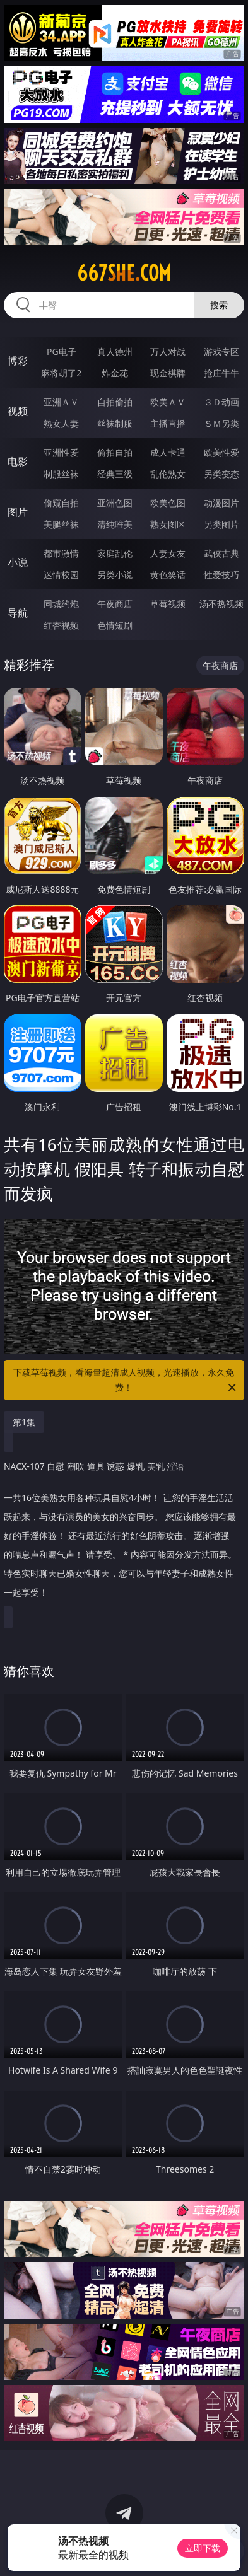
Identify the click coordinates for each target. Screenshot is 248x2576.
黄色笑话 (168, 575)
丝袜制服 (115, 423)
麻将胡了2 (61, 373)
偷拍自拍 (115, 452)
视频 (18, 411)
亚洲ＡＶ (61, 402)
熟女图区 (168, 524)
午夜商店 (115, 604)
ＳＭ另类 (221, 423)
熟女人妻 (61, 423)
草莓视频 (168, 604)
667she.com (124, 273)
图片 (18, 512)
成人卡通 (168, 452)
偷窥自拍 (61, 503)
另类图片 (221, 524)
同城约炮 (61, 604)
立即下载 (202, 2548)
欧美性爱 (221, 452)
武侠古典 (221, 553)
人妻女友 (168, 553)
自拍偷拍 (115, 402)
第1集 (24, 1422)
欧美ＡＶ (168, 402)
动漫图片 (221, 503)
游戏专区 (221, 351)
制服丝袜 (61, 474)
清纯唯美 (115, 524)
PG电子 (61, 351)
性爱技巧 (221, 575)
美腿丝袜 (61, 524)
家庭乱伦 (115, 553)
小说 (18, 562)
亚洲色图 (115, 503)
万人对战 (168, 351)
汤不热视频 (221, 604)
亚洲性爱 (61, 452)
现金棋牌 (168, 373)
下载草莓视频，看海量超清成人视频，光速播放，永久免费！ (125, 1380)
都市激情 (61, 553)
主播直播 (168, 423)
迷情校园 (61, 575)
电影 (18, 461)
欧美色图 (168, 503)
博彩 (18, 361)
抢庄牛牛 (221, 373)
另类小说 (115, 575)
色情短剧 (115, 625)
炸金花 (115, 373)
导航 (18, 613)
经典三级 (115, 474)
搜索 (219, 305)
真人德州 (115, 351)
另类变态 (221, 474)
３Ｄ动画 (221, 402)
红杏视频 (61, 625)
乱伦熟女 (168, 474)
